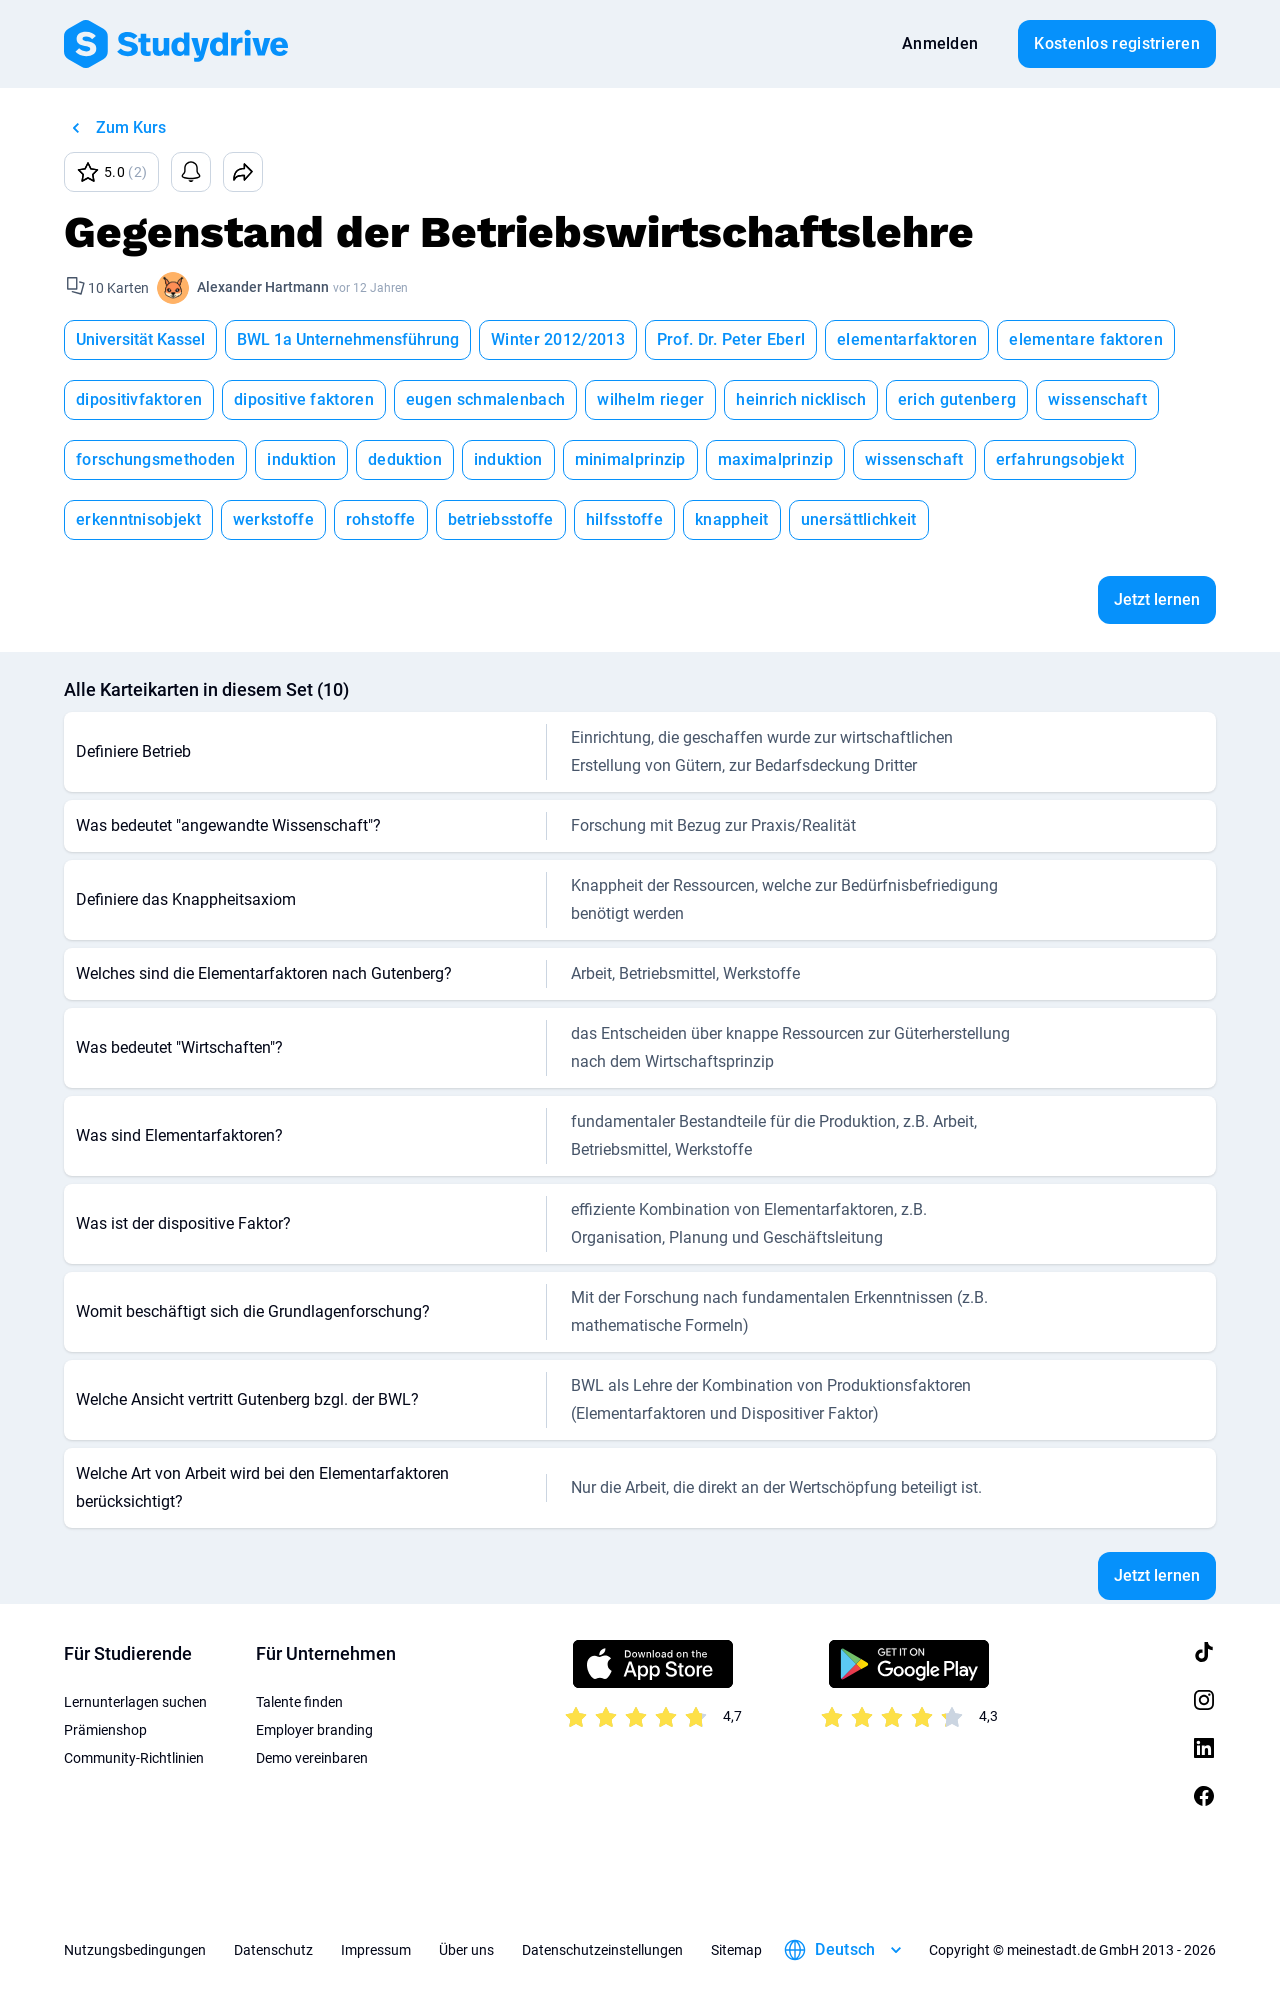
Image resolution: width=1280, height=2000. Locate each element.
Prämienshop (105, 1730)
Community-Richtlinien (134, 1758)
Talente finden (299, 1702)
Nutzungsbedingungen (135, 1950)
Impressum (376, 1950)
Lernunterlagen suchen (135, 1702)
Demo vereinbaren (312, 1758)
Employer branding (314, 1730)
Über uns (466, 1950)
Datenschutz (273, 1950)
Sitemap (736, 1950)
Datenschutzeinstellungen (602, 1950)
